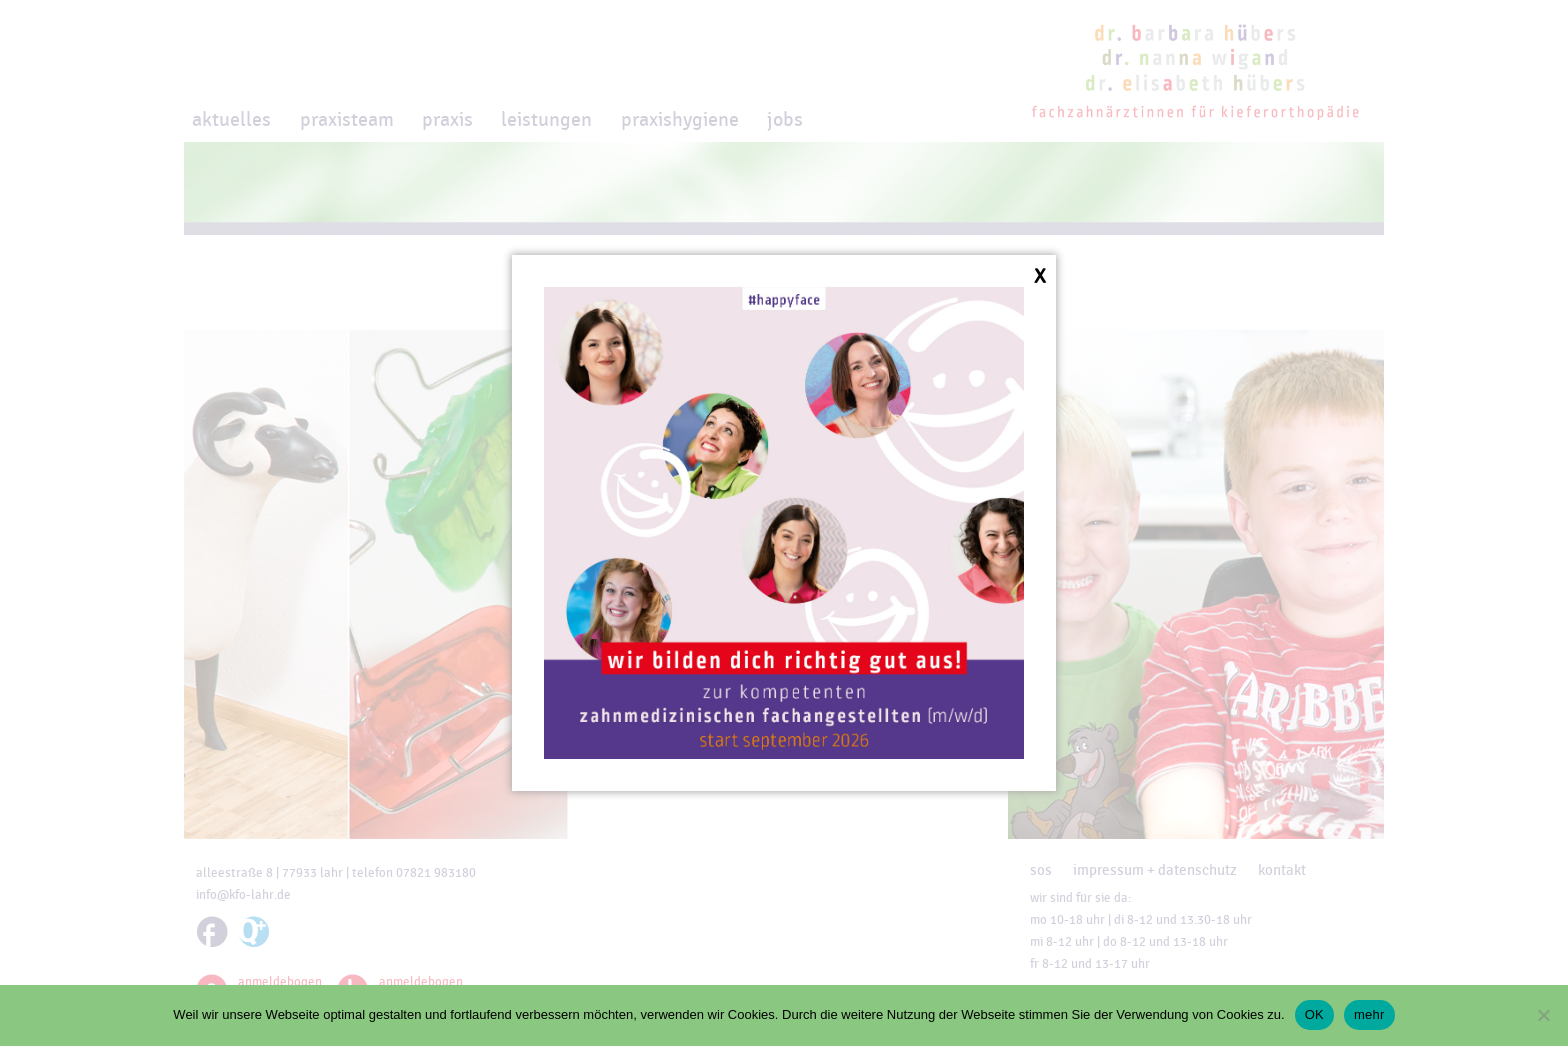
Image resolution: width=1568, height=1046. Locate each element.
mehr (1369, 1014)
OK (1314, 1014)
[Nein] (1543, 1015)
